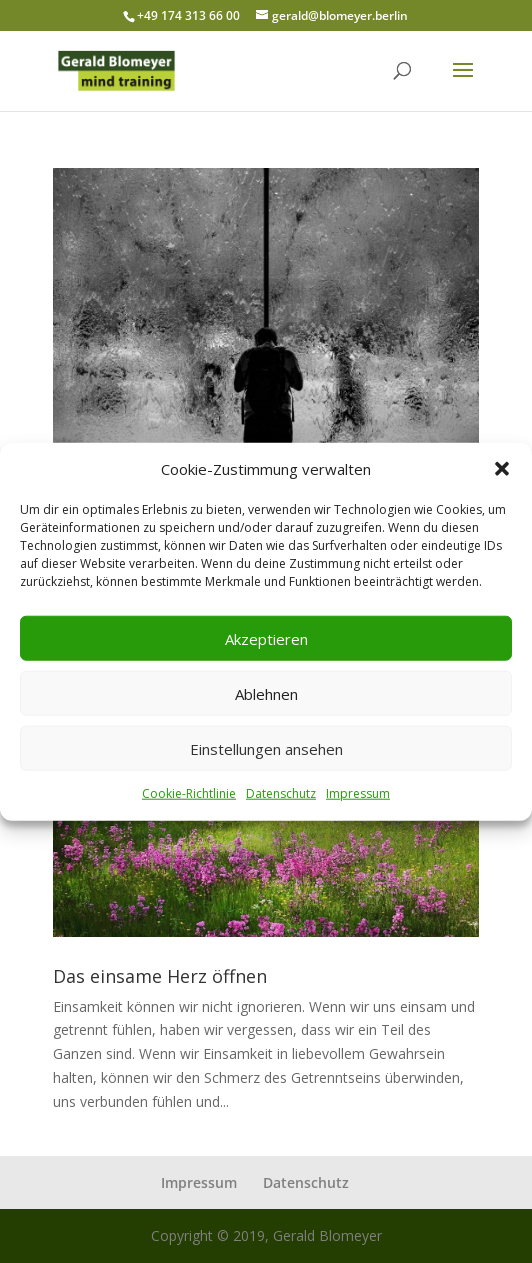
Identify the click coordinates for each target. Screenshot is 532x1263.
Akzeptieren (266, 639)
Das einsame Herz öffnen (160, 976)
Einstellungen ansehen (266, 749)
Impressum (358, 793)
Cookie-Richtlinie (189, 793)
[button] (502, 469)
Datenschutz (281, 793)
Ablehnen (266, 694)
